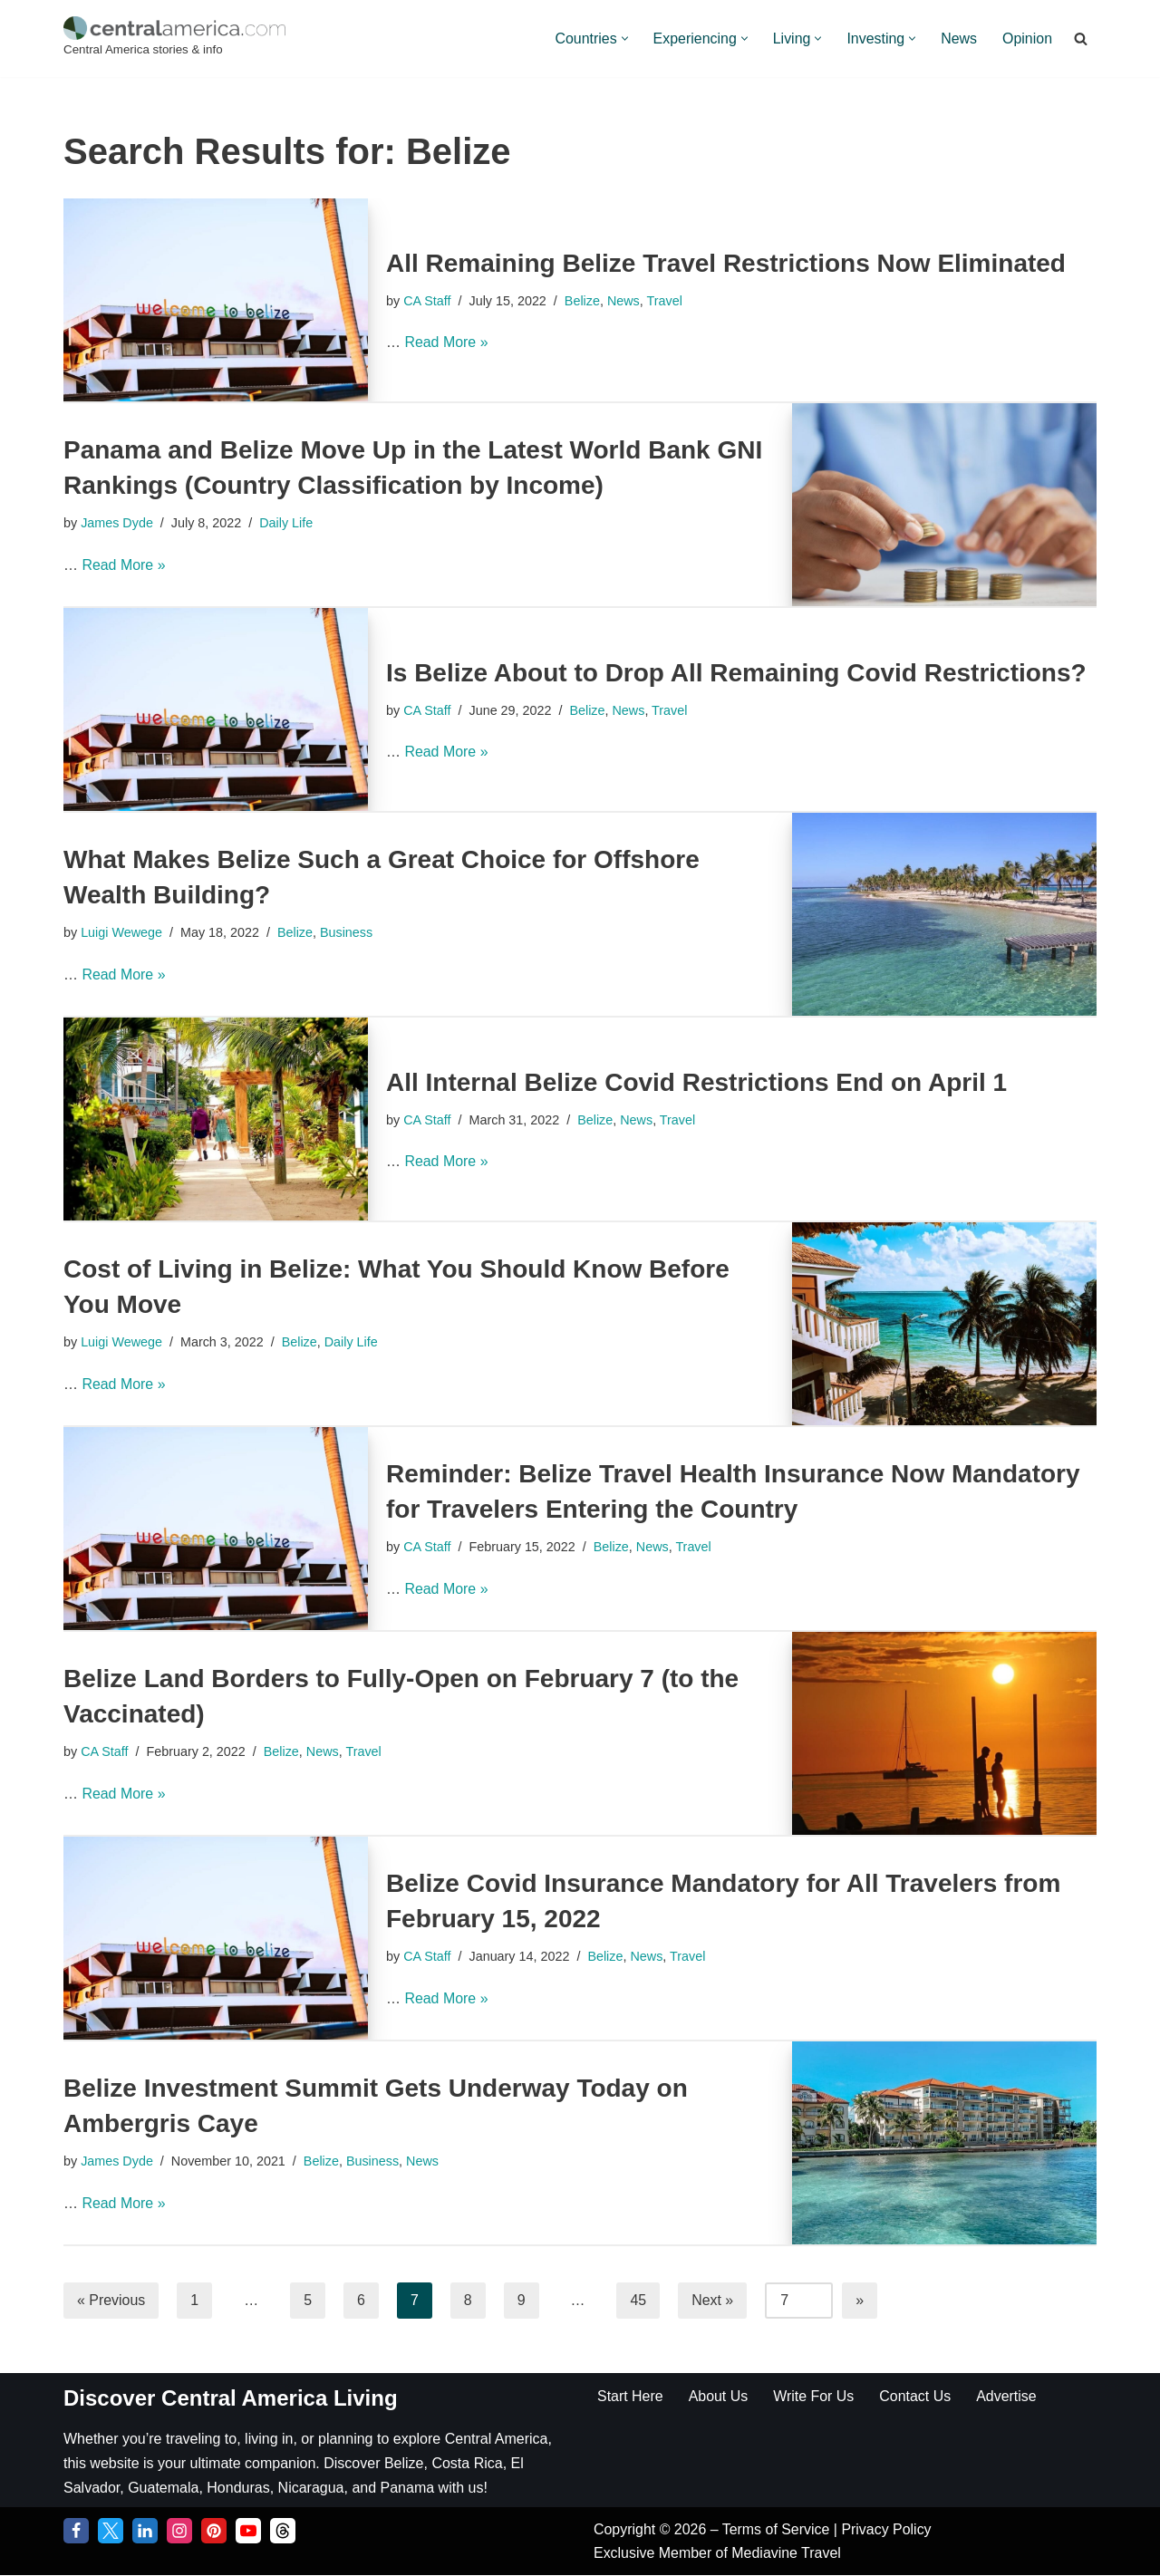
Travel (664, 301)
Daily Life (287, 523)
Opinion (1027, 38)
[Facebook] (76, 2531)
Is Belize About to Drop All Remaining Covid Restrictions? (736, 673)
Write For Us (814, 2396)
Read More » (446, 342)
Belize (582, 301)
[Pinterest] (214, 2531)
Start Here (630, 2396)
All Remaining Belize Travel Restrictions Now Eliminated (726, 263)
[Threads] (282, 2531)
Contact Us (916, 2396)
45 (639, 2300)
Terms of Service (778, 2530)
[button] (623, 38)
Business (347, 932)
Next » (713, 2300)
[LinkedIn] (145, 2531)
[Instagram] (179, 2531)
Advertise (1007, 2396)
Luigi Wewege (121, 932)
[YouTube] (248, 2531)
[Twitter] (110, 2531)
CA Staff (427, 301)
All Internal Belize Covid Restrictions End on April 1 (696, 1082)
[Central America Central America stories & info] (174, 38)
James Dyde (117, 523)
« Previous (111, 2300)
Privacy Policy (887, 2530)
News (959, 38)
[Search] (1081, 38)
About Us (719, 2396)
